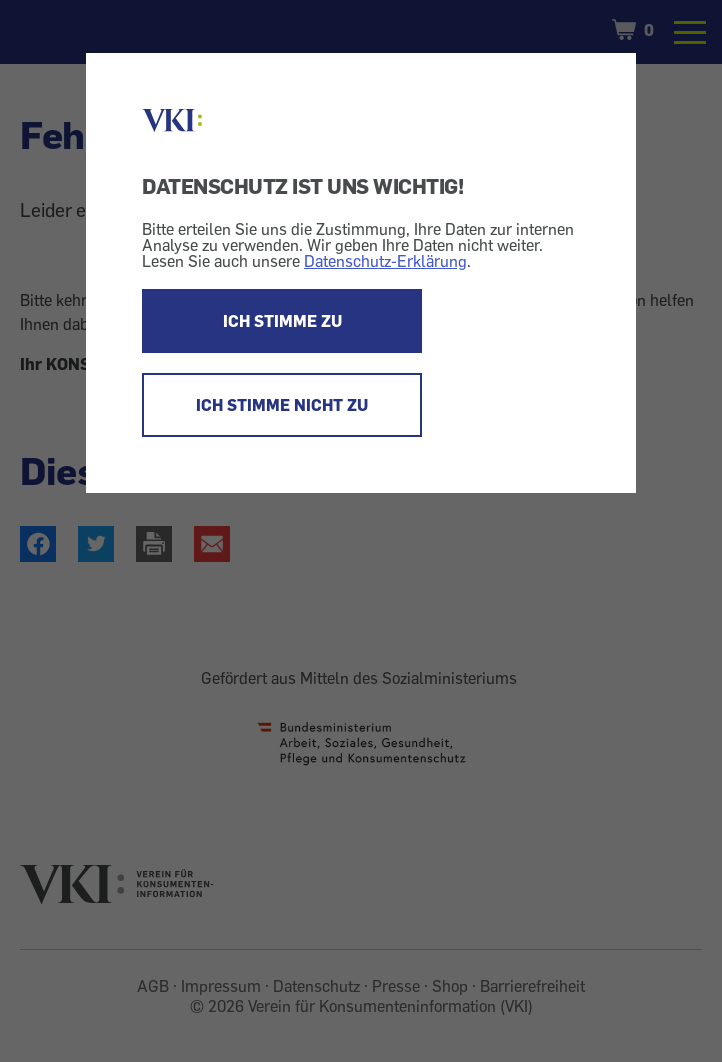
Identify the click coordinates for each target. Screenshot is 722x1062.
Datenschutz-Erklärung (385, 261)
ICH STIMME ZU (282, 321)
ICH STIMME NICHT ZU (282, 405)
